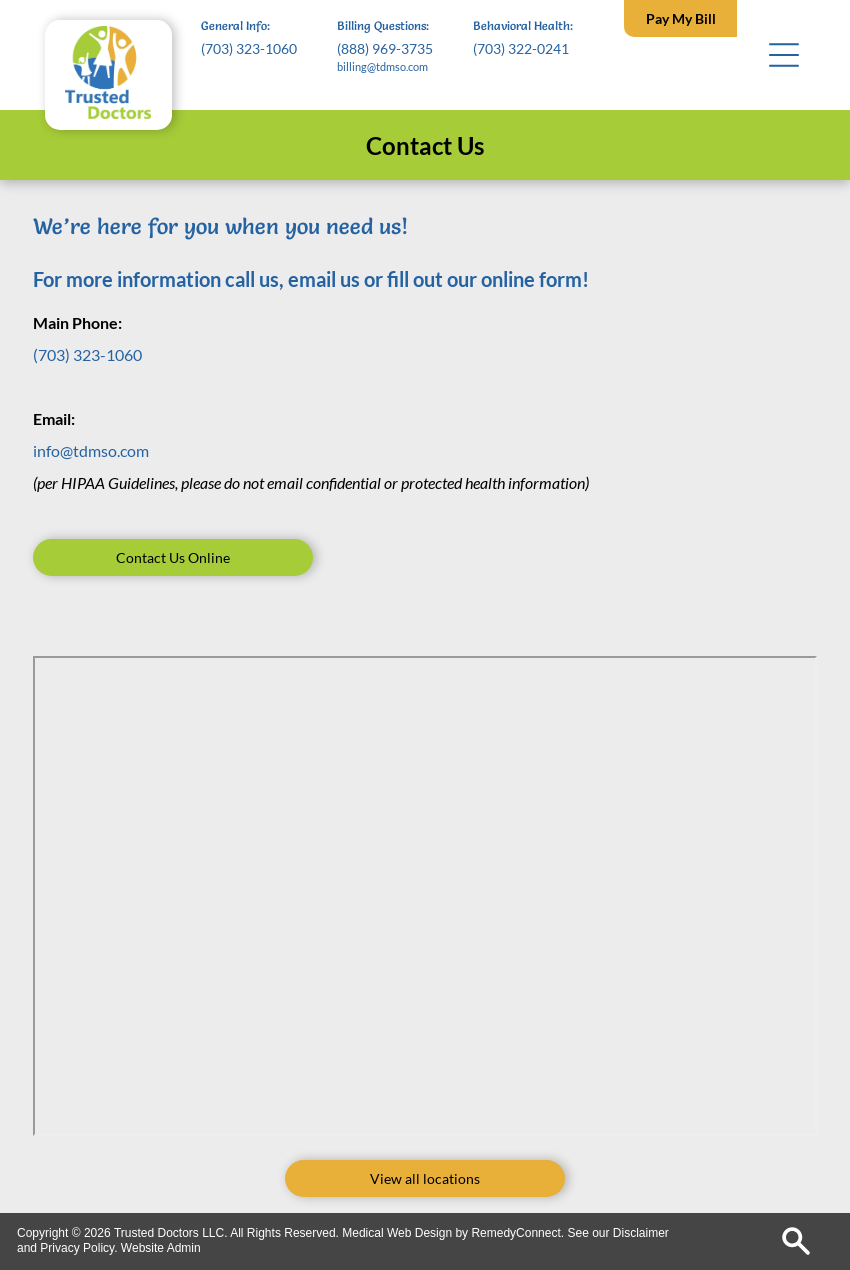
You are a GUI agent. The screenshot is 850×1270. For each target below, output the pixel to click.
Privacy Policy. (78, 1248)
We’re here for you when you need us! (220, 226)
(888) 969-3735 (385, 48)
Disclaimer (641, 1233)
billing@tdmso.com (382, 66)
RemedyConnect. (517, 1233)
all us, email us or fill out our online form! (412, 279)
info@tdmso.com (91, 450)
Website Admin (161, 1248)
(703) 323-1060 (249, 48)
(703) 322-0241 (521, 48)
